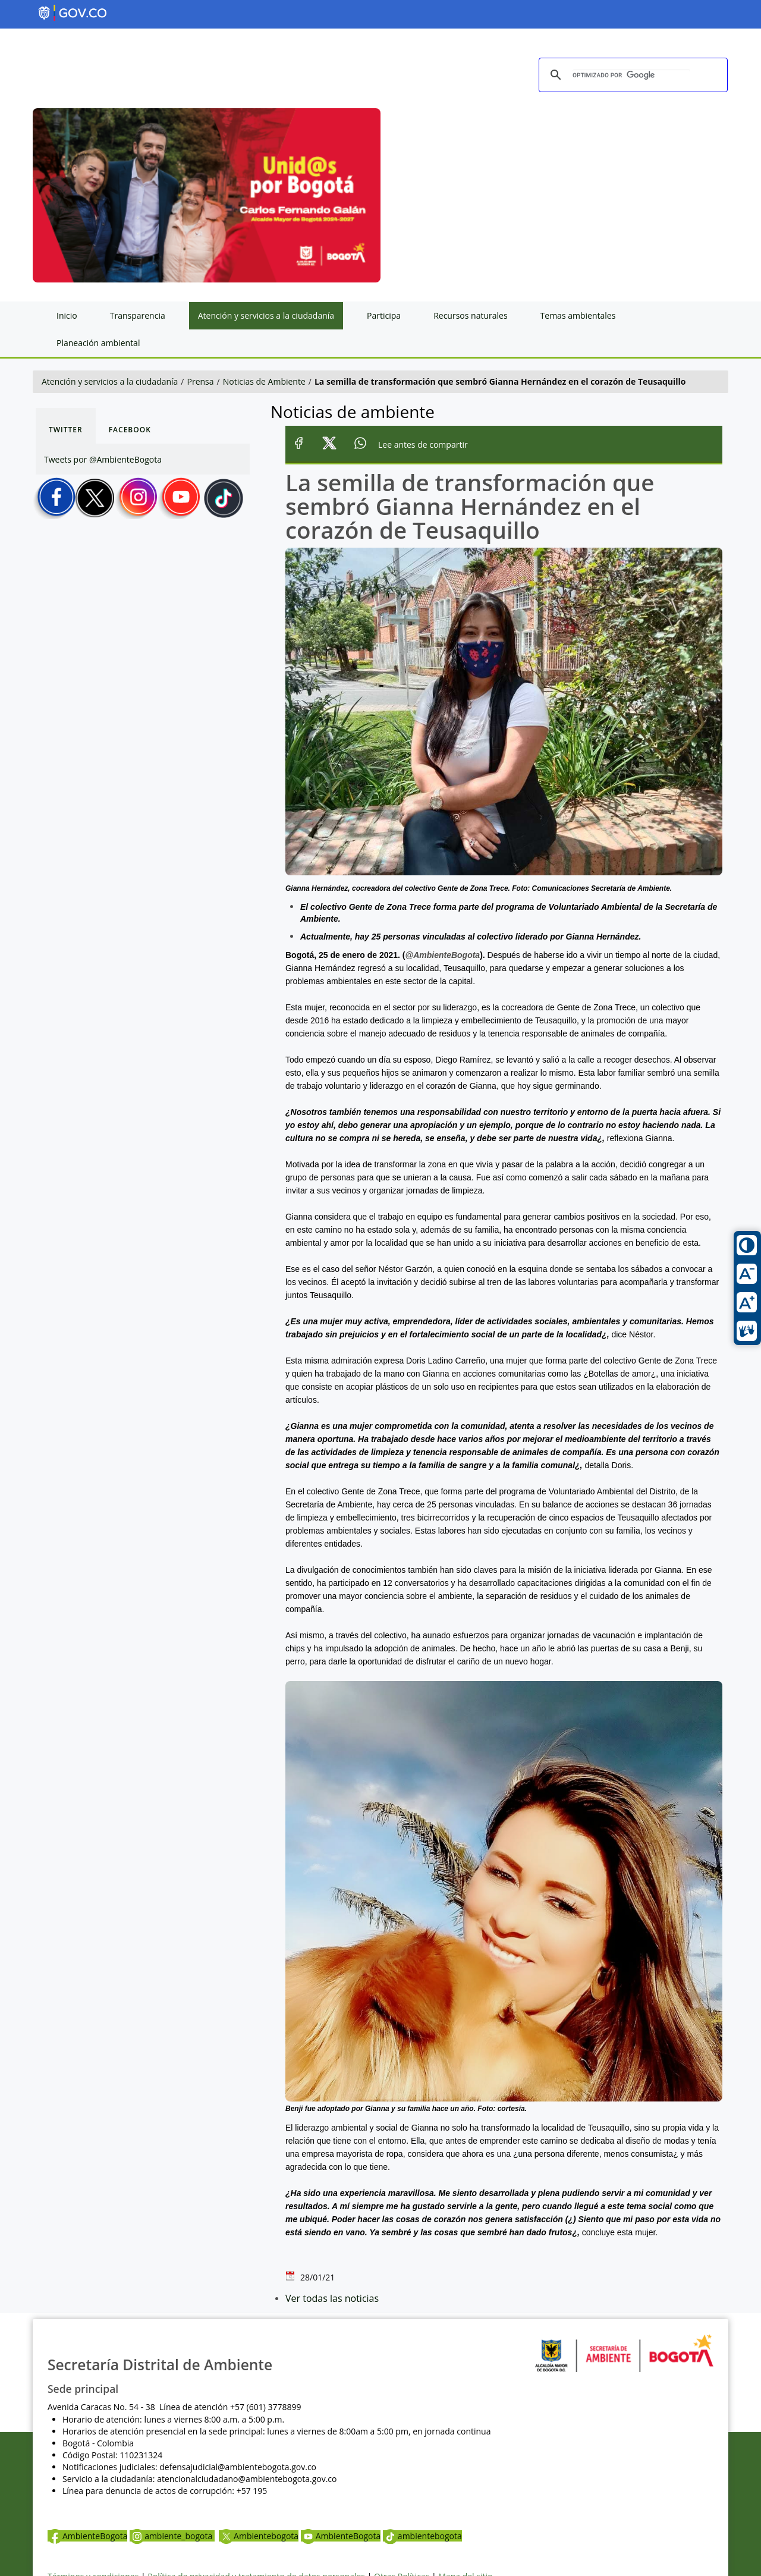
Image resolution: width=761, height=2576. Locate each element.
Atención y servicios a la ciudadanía (110, 381)
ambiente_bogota (172, 2536)
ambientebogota (422, 2536)
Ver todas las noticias (332, 2298)
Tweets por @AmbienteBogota (103, 459)
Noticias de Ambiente (264, 381)
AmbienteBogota (87, 2536)
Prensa (200, 381)
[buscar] (631, 75)
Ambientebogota (258, 2536)
